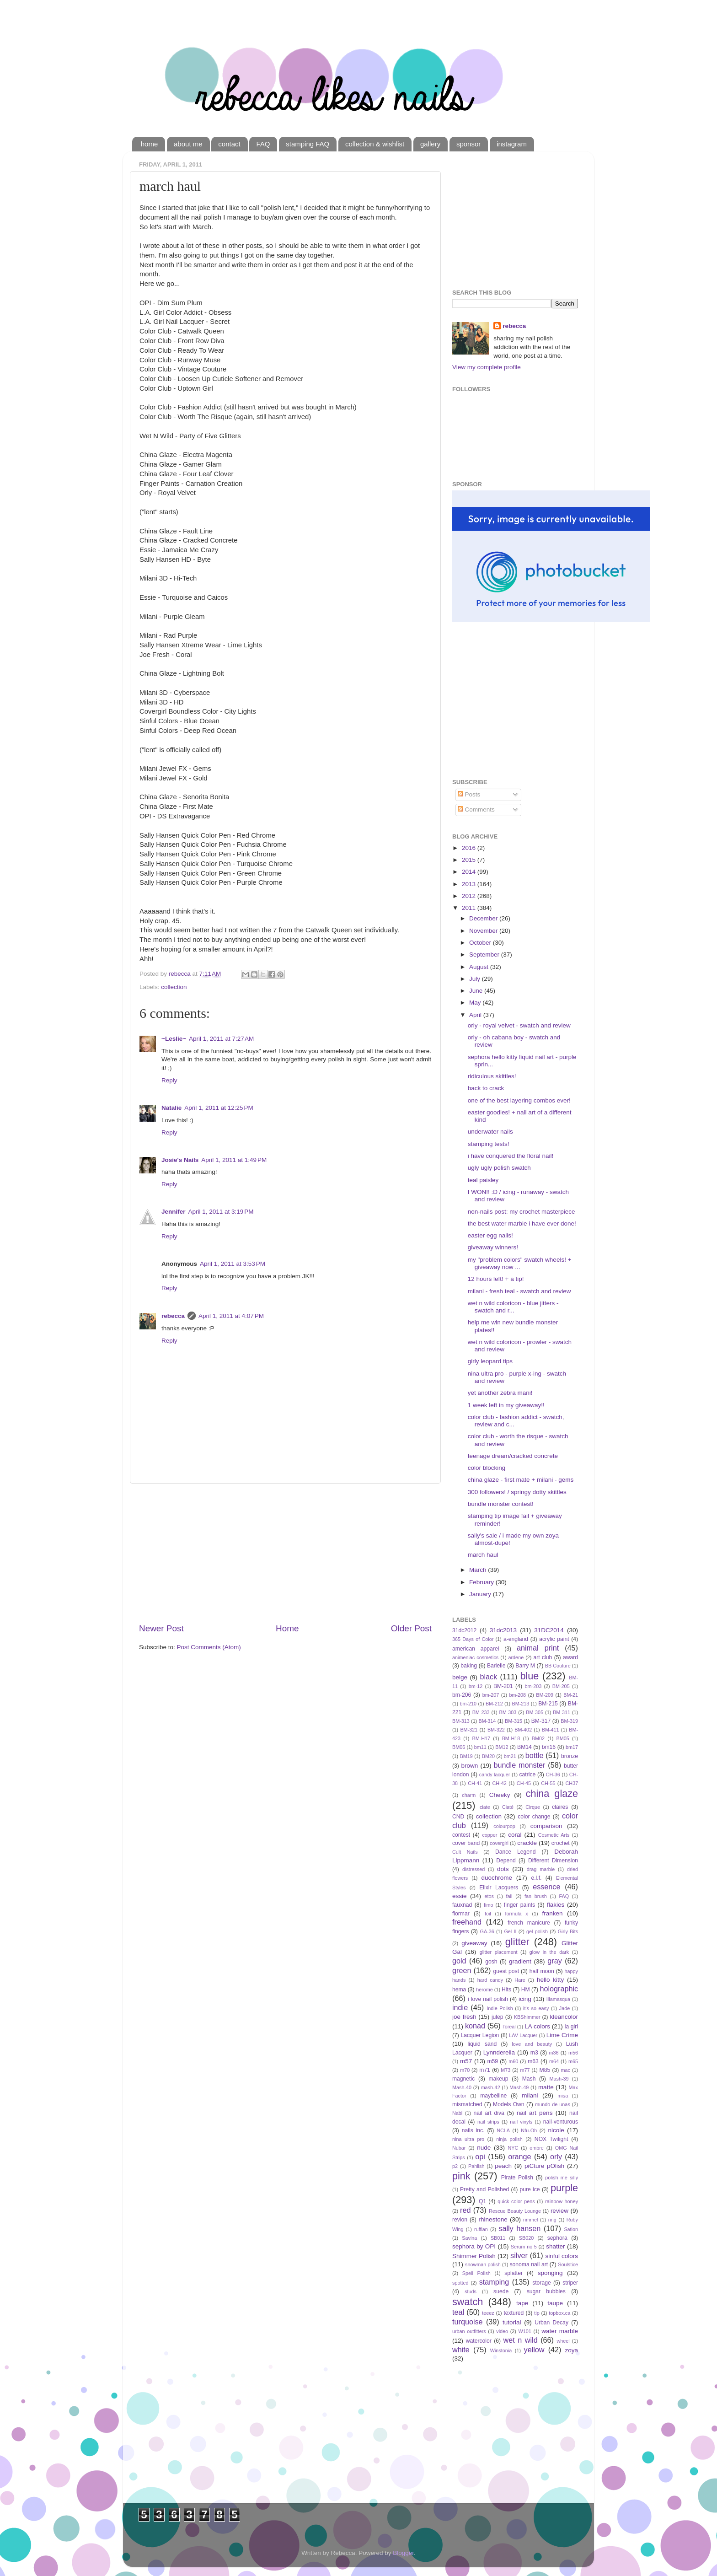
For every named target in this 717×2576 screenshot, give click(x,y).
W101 (525, 2331)
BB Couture (558, 1665)
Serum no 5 (524, 2246)
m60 (513, 2061)
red (465, 2210)
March (478, 1569)
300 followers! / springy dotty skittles (517, 1492)
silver (519, 2255)
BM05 (562, 1738)
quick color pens (516, 2201)
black (488, 1677)
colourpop (504, 1826)
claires (560, 1807)
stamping (494, 2282)
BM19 (466, 1756)
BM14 (524, 1747)
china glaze (552, 1793)
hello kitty (550, 1979)
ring (552, 2219)
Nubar (459, 2148)
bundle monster (520, 1765)
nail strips (488, 2121)
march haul (483, 1554)
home (149, 144)
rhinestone (493, 2219)
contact (229, 144)
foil (488, 1913)
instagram (512, 144)
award (570, 1657)
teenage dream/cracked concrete (513, 1455)
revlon (459, 2219)
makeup (498, 2079)
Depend (506, 1860)
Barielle (496, 1665)
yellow (534, 2349)
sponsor (468, 144)
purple (564, 2188)
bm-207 (490, 1695)
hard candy (490, 1980)
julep (497, 2017)
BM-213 (521, 1703)
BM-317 (541, 1721)
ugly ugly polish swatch (499, 1167)
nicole (556, 2130)
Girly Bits (568, 1931)
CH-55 (548, 1783)
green (461, 1970)
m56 (573, 2052)
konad (475, 2026)
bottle (534, 1755)
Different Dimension (553, 1860)
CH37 (572, 1783)
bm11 (480, 1747)
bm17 (572, 1747)
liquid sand (482, 2044)
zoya (571, 2350)
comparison (546, 1826)
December (484, 918)
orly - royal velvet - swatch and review (519, 1025)
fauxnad (462, 1905)
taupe (555, 2303)
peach (503, 2165)
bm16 (549, 1747)
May (475, 1002)
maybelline (493, 2095)
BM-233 (481, 1712)
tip (536, 2313)
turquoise (467, 2322)
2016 (469, 847)
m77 (525, 2070)
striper (570, 2283)
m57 (466, 2061)
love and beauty (532, 2044)
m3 (534, 2052)
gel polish (537, 1931)
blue (529, 1676)
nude (484, 2147)
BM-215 (548, 1703)
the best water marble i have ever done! (522, 1223)
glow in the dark (549, 1952)
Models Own (508, 2104)
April (476, 1014)
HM (525, 1989)
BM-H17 (481, 1738)
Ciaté (508, 1807)
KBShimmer (527, 2017)
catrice (527, 1774)
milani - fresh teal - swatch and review (519, 1291)
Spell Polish (476, 2273)
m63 (533, 2061)
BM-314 (487, 1721)
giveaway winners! (493, 1247)
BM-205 (561, 1686)
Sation (571, 2229)
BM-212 (494, 1703)
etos (489, 1896)
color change (534, 1816)
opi (480, 2156)
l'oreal (509, 2026)
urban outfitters (469, 2331)
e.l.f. (536, 1878)
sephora (557, 2238)
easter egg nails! (490, 1235)
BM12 (501, 1747)
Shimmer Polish (474, 2256)
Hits (506, 1989)
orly (556, 2156)
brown (469, 1765)
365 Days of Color (472, 1639)
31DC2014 (549, 1630)
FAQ (263, 144)
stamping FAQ (307, 144)
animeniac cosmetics (475, 1657)
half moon (542, 1971)
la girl (571, 2026)
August (479, 966)
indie (460, 2007)
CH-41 (475, 1783)
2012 (469, 896)
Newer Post (161, 1628)
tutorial (512, 2322)
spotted (460, 2283)
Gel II (510, 1931)
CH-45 (524, 1783)
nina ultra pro (468, 2139)
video (502, 2331)
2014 (469, 871)
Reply (169, 1080)
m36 (554, 2052)
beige (459, 1677)
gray (554, 1961)
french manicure (529, 1923)
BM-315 (513, 1721)
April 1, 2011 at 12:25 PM (218, 1107)
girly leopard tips (490, 1361)
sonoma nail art (529, 2264)
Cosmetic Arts (554, 1835)
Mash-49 (519, 2087)
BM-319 (569, 1721)
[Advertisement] (285, 1553)
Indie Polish (500, 2008)
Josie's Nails (179, 1159)
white (461, 2349)
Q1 (482, 2201)
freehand (467, 1922)
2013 (469, 884)
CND (458, 1816)
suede (500, 2291)
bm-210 (468, 1703)
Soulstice (568, 2264)
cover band (466, 1843)
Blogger (403, 2552)
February (482, 1582)
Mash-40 (461, 2087)
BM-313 (461, 1721)
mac (565, 2070)
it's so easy (536, 2008)
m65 (573, 2061)
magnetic (463, 2079)
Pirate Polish (517, 2177)
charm (469, 1795)
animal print (538, 1648)
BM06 (458, 1747)
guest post (506, 1971)
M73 (505, 2070)
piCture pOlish (544, 2165)
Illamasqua (558, 1999)
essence (546, 1886)
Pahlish (476, 2166)
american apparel (475, 1649)
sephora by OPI (474, 2246)
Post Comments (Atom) (209, 1647)
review (559, 2210)
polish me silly (561, 2177)
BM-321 (468, 1729)
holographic (559, 1988)
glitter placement (499, 1952)
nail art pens (535, 2112)
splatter (513, 2273)
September (485, 954)
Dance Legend (515, 1852)
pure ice (530, 2189)
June (476, 990)
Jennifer (173, 1211)
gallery (430, 144)
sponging (550, 2272)
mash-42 (490, 2087)
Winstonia (501, 2350)
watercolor (479, 2341)
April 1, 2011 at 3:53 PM (232, 1263)
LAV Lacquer (523, 2035)
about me (188, 144)
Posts (469, 794)
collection (174, 987)
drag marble (541, 1869)
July (475, 978)
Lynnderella (499, 2052)
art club (542, 1657)
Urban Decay (551, 2322)
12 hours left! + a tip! (496, 1278)
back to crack (486, 1088)
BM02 (538, 1738)
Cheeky (499, 1794)
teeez (488, 2313)
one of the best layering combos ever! (519, 1100)
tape (522, 2303)
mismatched (467, 2104)
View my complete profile (486, 367)
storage (541, 2283)
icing (525, 1998)
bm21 (510, 1756)
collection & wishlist (374, 144)
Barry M (525, 1665)
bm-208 (517, 1695)
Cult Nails (465, 1852)
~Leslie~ (173, 1038)
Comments (476, 809)
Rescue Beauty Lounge (515, 2211)
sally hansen (519, 2228)
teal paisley (483, 1180)
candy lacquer (494, 1774)
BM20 (488, 1756)
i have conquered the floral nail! (511, 1155)
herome (484, 1989)
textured (513, 2313)
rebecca (173, 1315)
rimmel (530, 2219)
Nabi (457, 2113)
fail (509, 1896)
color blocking (487, 1467)
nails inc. (473, 2130)
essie (459, 1896)
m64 (554, 2061)
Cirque (532, 1807)
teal (458, 2312)
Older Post (411, 1628)
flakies (555, 1904)
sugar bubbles (546, 2291)
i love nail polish (488, 1999)
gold (459, 1961)
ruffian (481, 2229)
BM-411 (550, 1729)
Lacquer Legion (479, 2035)
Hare (519, 1980)
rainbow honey (561, 2201)
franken (552, 1913)
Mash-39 (559, 2078)
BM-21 (570, 1695)
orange (519, 2156)
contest (461, 1835)
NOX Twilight (551, 2139)
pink (461, 2176)
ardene (516, 1657)
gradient (520, 1961)
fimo (488, 1905)
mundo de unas (552, 2104)
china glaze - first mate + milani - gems (520, 1479)
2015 (469, 859)
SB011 (498, 2238)
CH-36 (553, 1774)
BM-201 (503, 1686)
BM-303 (508, 1712)
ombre (537, 2148)
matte (546, 2087)
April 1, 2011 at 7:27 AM (221, 1038)
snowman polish (483, 2264)
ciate (485, 1807)
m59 (492, 2061)
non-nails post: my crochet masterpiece (521, 1211)
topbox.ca (559, 2313)
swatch (467, 2301)
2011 (469, 907)
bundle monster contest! (501, 1503)
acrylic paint (554, 1639)
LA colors (537, 2026)
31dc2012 (464, 1630)
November (484, 930)
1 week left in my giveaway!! (506, 1405)
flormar (461, 1913)
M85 (545, 2070)
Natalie (171, 1107)
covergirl (499, 1843)
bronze (569, 1756)
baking (468, 1665)
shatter (555, 2246)
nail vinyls (521, 2121)
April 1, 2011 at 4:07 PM (231, 1315)
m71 (484, 2070)
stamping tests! (488, 1143)
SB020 (526, 2238)
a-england (515, 1639)
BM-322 (496, 1729)
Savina (469, 2238)
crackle (527, 1842)
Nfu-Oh (529, 2130)
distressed (473, 1869)
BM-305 (534, 1712)
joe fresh (464, 2016)
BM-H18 (511, 1738)
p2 (455, 2166)
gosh (491, 1961)
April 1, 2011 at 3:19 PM (221, 1211)
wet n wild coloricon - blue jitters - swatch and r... (513, 1307)
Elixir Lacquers (498, 1887)
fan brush (535, 1896)
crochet (560, 1843)
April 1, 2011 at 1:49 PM (234, 1159)
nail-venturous (560, 2122)
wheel (563, 2341)
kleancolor (564, 2016)
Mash (529, 2079)
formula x (516, 1913)
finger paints (519, 1905)
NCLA (503, 2130)
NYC (513, 2148)
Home (287, 1628)
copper (489, 1835)
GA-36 (487, 1931)
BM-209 (544, 1695)
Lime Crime (562, 2035)
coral (514, 1834)
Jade (564, 2008)
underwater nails (490, 1131)
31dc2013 (503, 1630)
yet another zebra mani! (500, 1392)
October (481, 942)
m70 (465, 2070)
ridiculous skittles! (492, 1076)
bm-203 (533, 1686)
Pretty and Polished (484, 2189)
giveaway (474, 1943)
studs (470, 2291)
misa (562, 2095)
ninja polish (509, 2139)
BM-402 (523, 1729)
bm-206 (461, 1695)
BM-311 (561, 1712)
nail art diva (489, 2113)
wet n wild (520, 2340)
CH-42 (499, 1783)
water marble (559, 2331)
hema (459, 1989)
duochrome (496, 1877)
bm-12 (476, 1686)
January (481, 1594)
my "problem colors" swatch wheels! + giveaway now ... (520, 1263)
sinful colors (561, 2256)
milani (530, 2095)
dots (503, 1869)
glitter (517, 1941)
